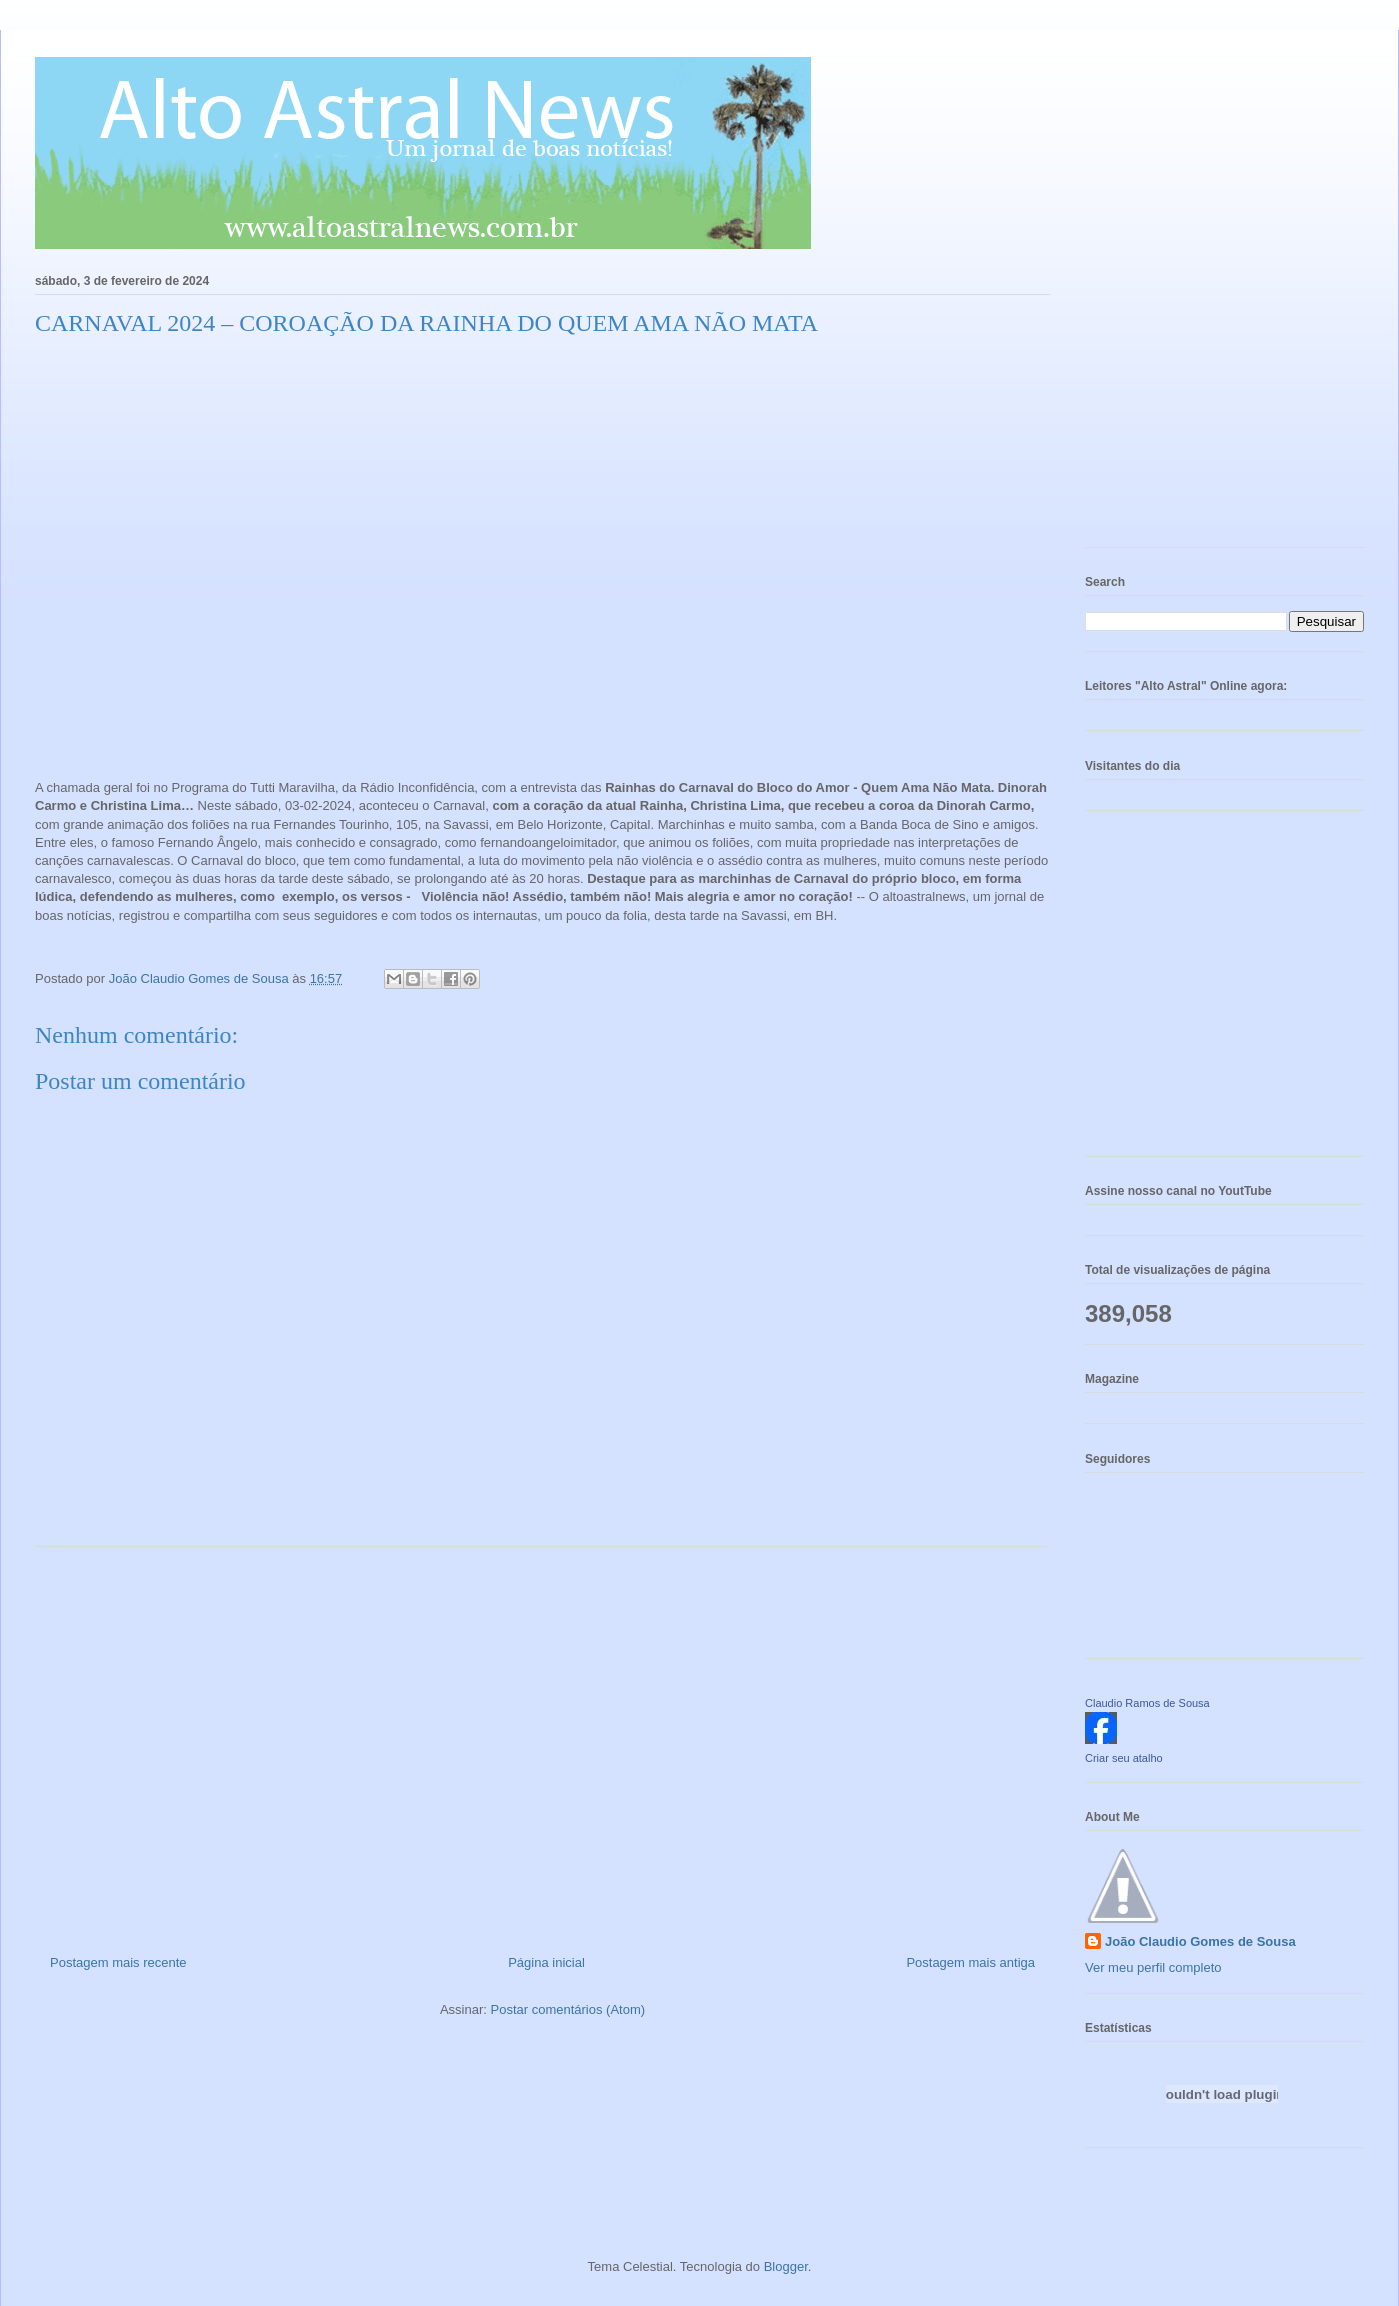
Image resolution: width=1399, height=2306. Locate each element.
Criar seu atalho (1124, 1758)
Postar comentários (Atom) (567, 2009)
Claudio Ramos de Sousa (1147, 1703)
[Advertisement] (542, 1743)
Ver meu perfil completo (1153, 1967)
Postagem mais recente (118, 1962)
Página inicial (546, 1962)
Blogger (786, 2266)
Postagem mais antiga (970, 1962)
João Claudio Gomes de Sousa (1200, 1941)
